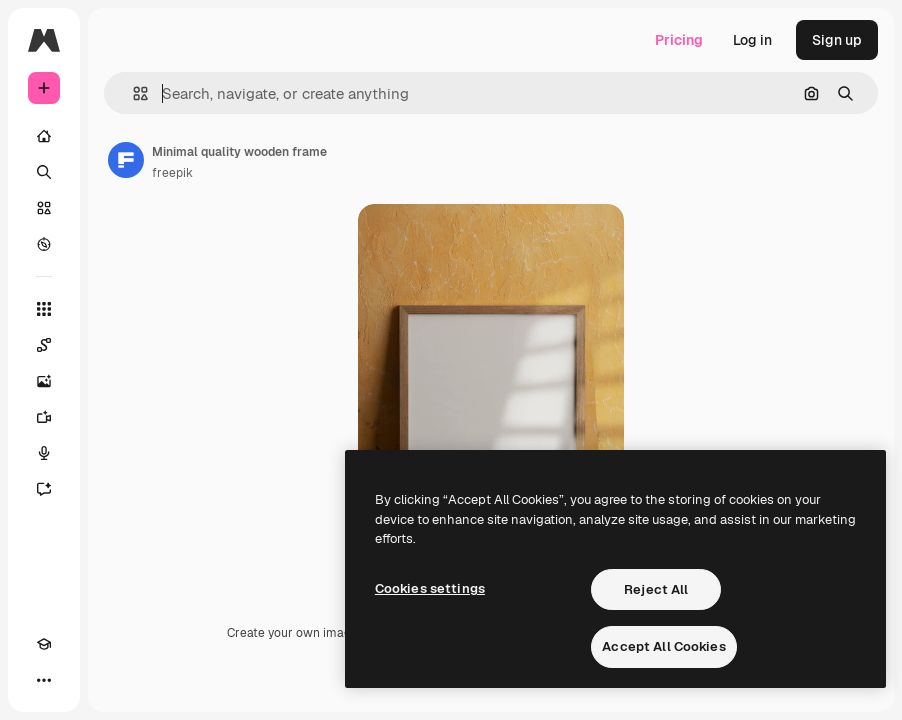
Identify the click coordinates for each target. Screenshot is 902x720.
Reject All (656, 589)
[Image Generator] (44, 381)
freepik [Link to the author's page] (172, 173)
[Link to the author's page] (126, 160)
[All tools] (44, 309)
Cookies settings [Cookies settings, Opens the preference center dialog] (430, 588)
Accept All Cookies (663, 646)
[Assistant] (44, 489)
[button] (132, 93)
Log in (752, 40)
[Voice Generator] (44, 453)
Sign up (837, 40)
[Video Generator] (44, 417)
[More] (44, 680)
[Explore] (44, 244)
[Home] (44, 136)
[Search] (44, 172)
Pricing (679, 40)
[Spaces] (44, 345)
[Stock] (44, 208)
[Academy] (44, 644)
